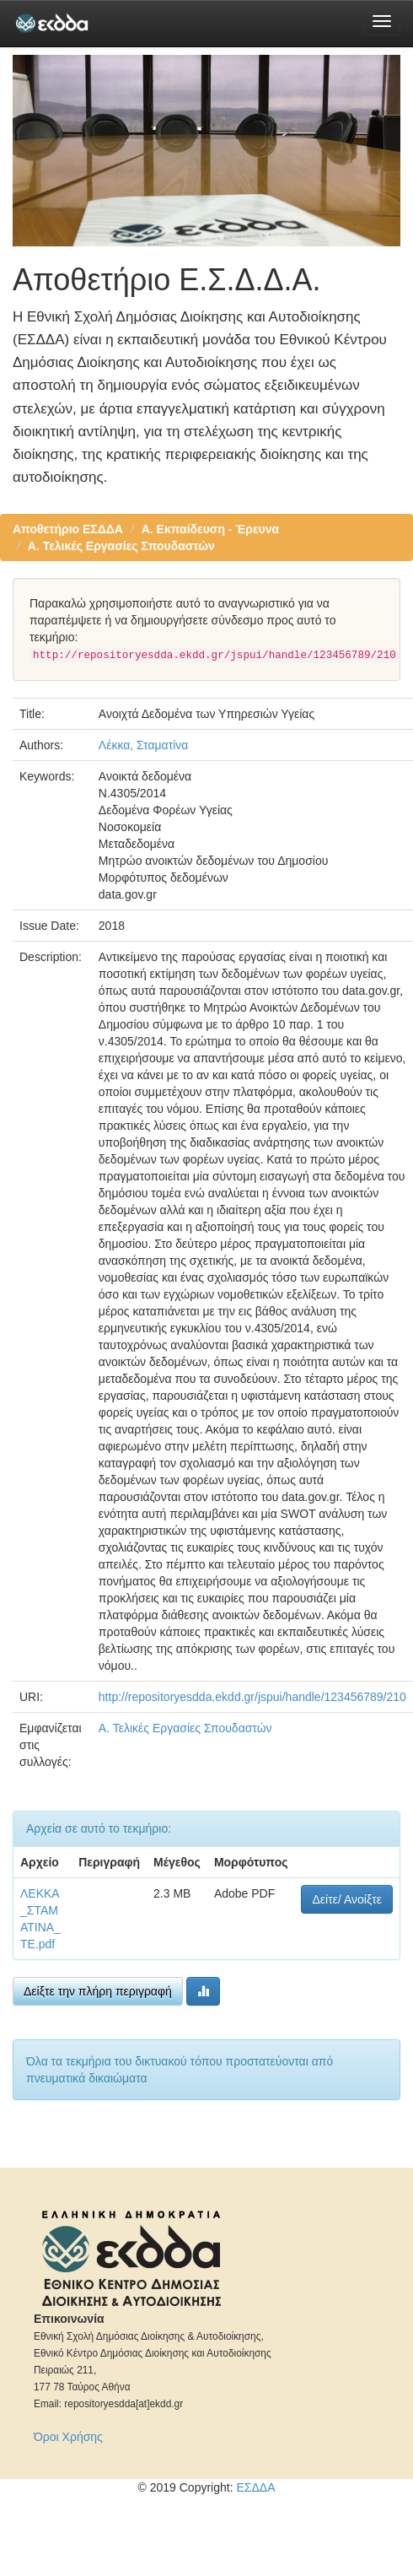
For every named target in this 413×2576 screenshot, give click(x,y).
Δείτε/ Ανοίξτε (347, 1899)
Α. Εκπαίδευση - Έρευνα (211, 529)
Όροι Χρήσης (68, 2437)
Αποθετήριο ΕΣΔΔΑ (68, 529)
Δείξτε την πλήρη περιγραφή (98, 1991)
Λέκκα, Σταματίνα (144, 745)
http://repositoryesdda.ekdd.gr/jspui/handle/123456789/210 (252, 1697)
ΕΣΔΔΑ (255, 2487)
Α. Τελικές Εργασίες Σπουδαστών (121, 546)
